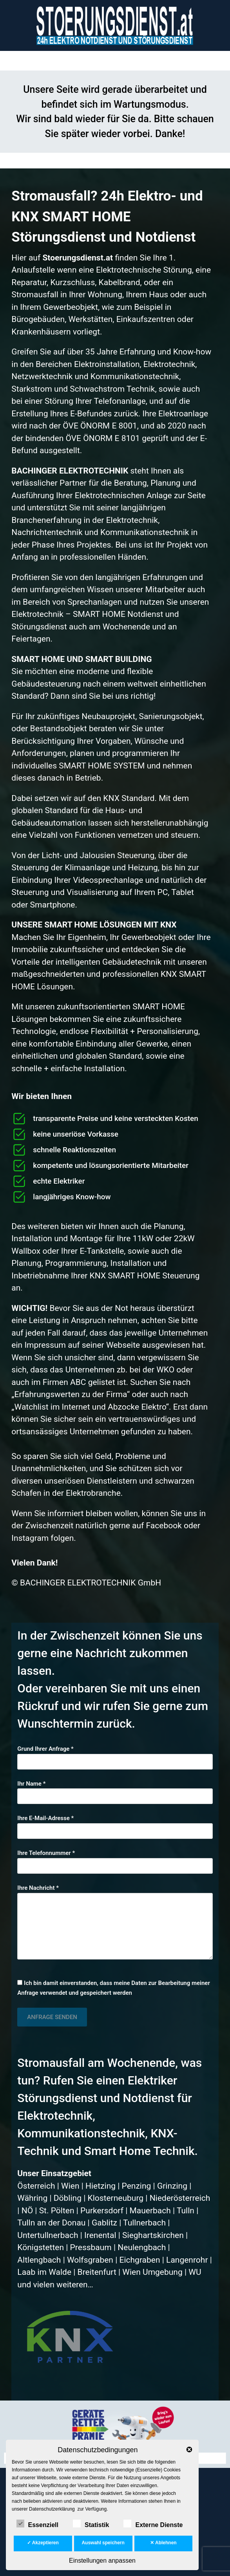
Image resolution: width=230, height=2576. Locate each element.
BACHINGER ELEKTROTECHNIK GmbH (90, 1582)
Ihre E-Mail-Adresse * (114, 1825)
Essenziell (37, 2523)
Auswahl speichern (102, 2542)
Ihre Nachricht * (114, 1922)
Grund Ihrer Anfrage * (114, 1755)
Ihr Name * (114, 1790)
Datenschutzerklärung (52, 2509)
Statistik (91, 2523)
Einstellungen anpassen (102, 2560)
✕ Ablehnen (163, 2542)
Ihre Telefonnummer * (114, 1859)
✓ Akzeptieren (43, 2542)
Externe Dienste (153, 2523)
